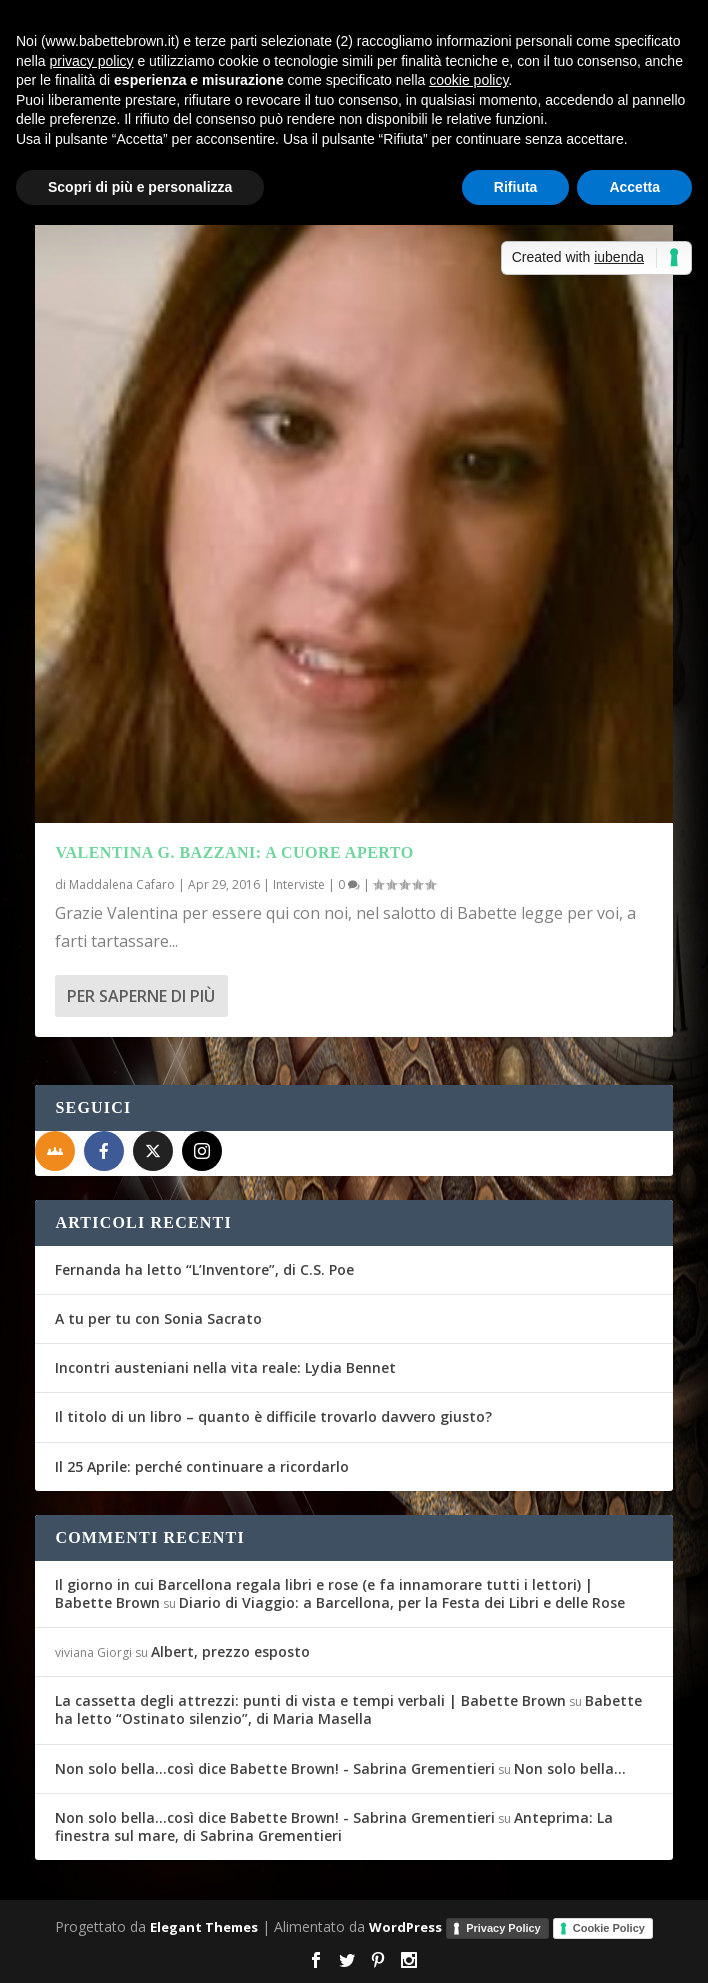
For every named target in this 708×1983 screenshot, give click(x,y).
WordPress (405, 1927)
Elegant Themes (204, 1927)
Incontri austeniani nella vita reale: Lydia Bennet (225, 1367)
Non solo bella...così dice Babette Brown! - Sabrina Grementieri (275, 1768)
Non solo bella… (570, 1768)
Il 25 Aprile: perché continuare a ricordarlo (202, 1466)
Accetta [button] (634, 187)
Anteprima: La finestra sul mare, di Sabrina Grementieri (334, 1826)
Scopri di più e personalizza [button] (140, 187)
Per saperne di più (141, 996)
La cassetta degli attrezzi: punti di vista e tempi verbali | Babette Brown (310, 1700)
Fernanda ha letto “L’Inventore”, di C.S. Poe (204, 1269)
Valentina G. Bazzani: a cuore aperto (234, 852)
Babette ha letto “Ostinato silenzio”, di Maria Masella (348, 1709)
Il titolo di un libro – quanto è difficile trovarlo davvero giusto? (273, 1416)
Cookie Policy (609, 1928)
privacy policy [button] (91, 61)
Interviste (299, 884)
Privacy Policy (503, 1928)
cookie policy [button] (468, 80)
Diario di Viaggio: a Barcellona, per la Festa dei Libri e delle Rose (402, 1602)
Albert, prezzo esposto (230, 1651)
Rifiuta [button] (516, 187)
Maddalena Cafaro (122, 884)
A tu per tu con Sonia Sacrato (158, 1318)
